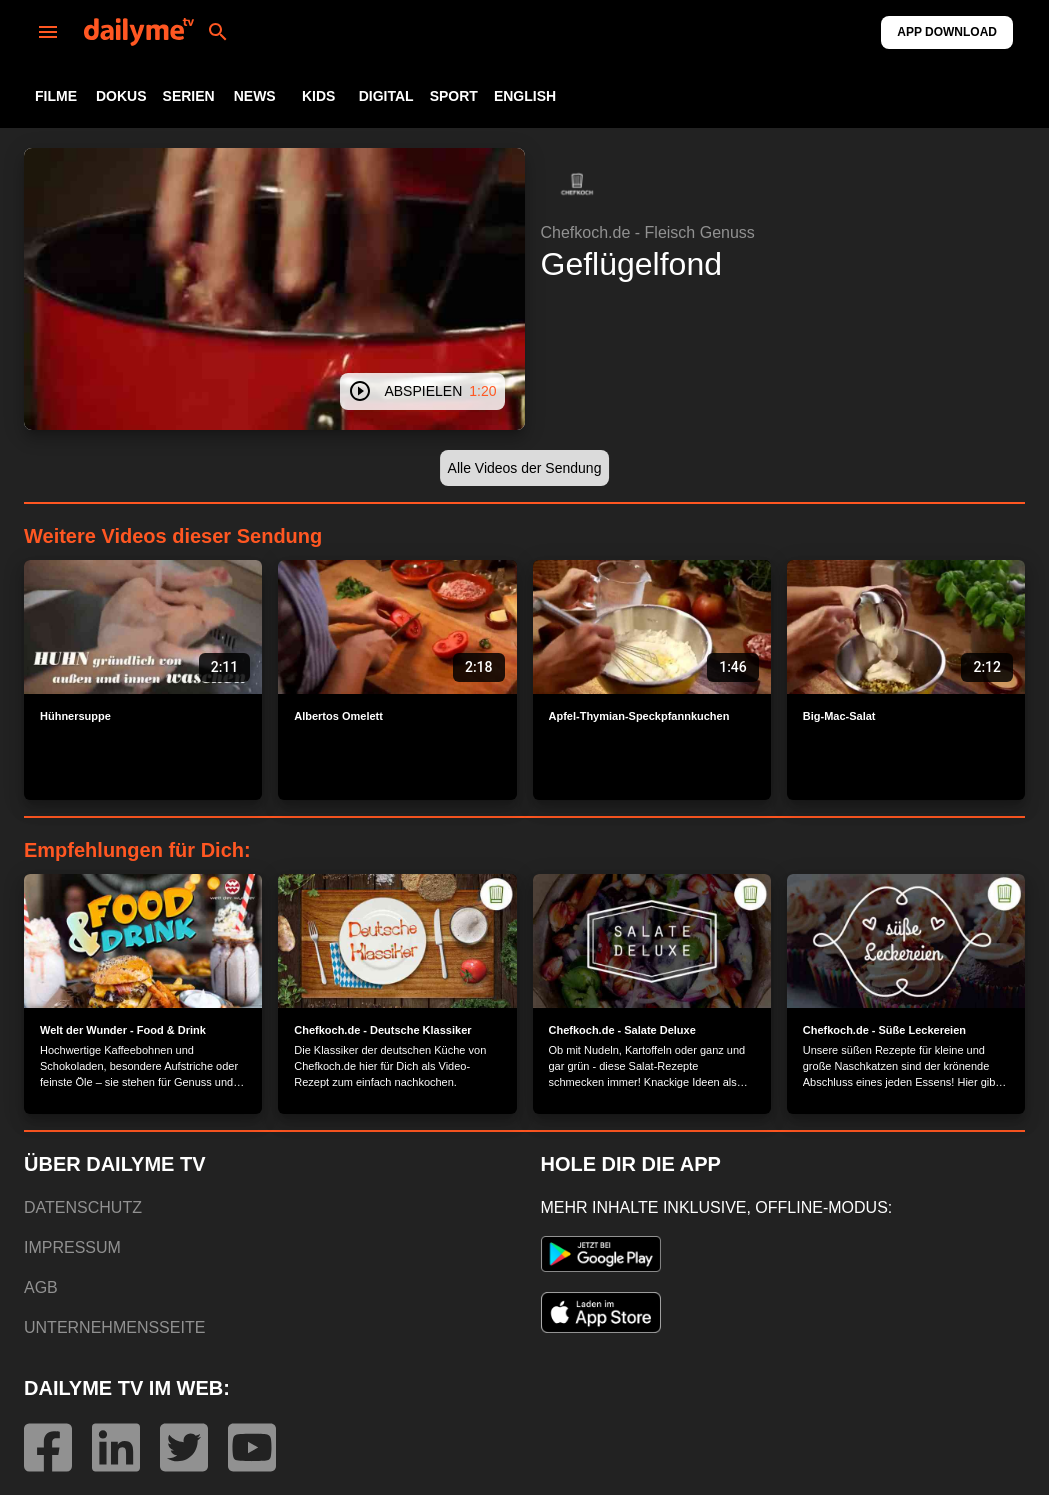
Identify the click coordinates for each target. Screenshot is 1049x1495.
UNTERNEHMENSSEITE (114, 1327)
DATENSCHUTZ (83, 1207)
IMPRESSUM (72, 1247)
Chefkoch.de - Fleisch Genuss (648, 232)
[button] (577, 184)
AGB (41, 1287)
